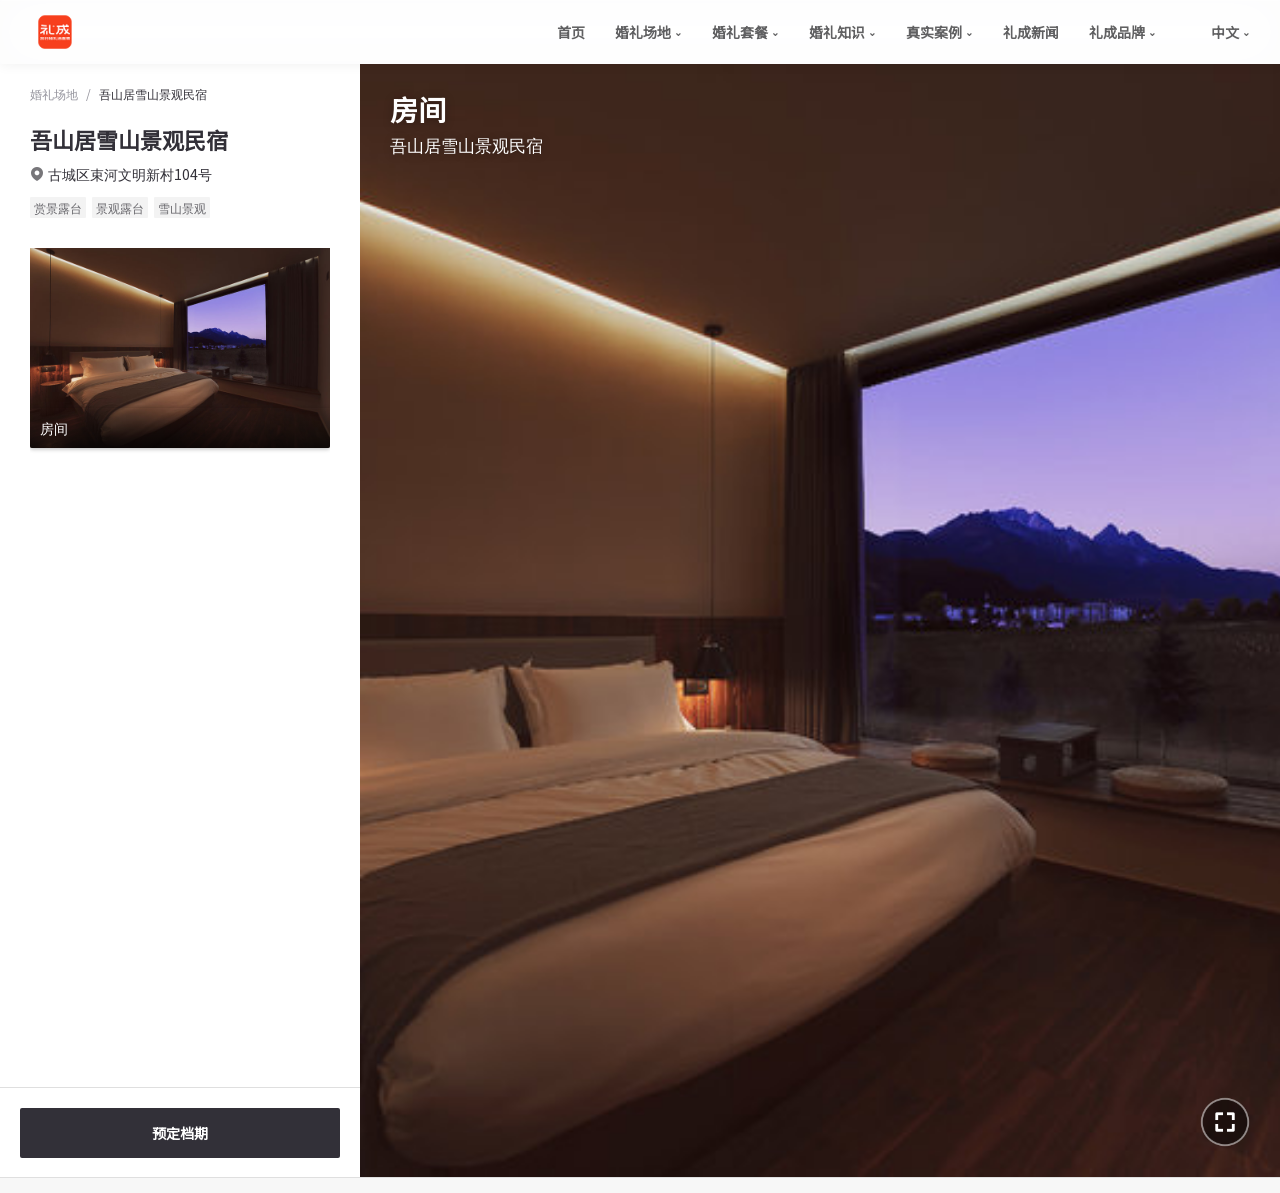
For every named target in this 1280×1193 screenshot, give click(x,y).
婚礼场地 (648, 32)
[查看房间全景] (180, 348)
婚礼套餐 (745, 32)
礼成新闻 (1031, 32)
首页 (571, 32)
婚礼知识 (842, 32)
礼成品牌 (1122, 32)
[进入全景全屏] (1225, 1122)
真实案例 (939, 32)
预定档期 (180, 1133)
